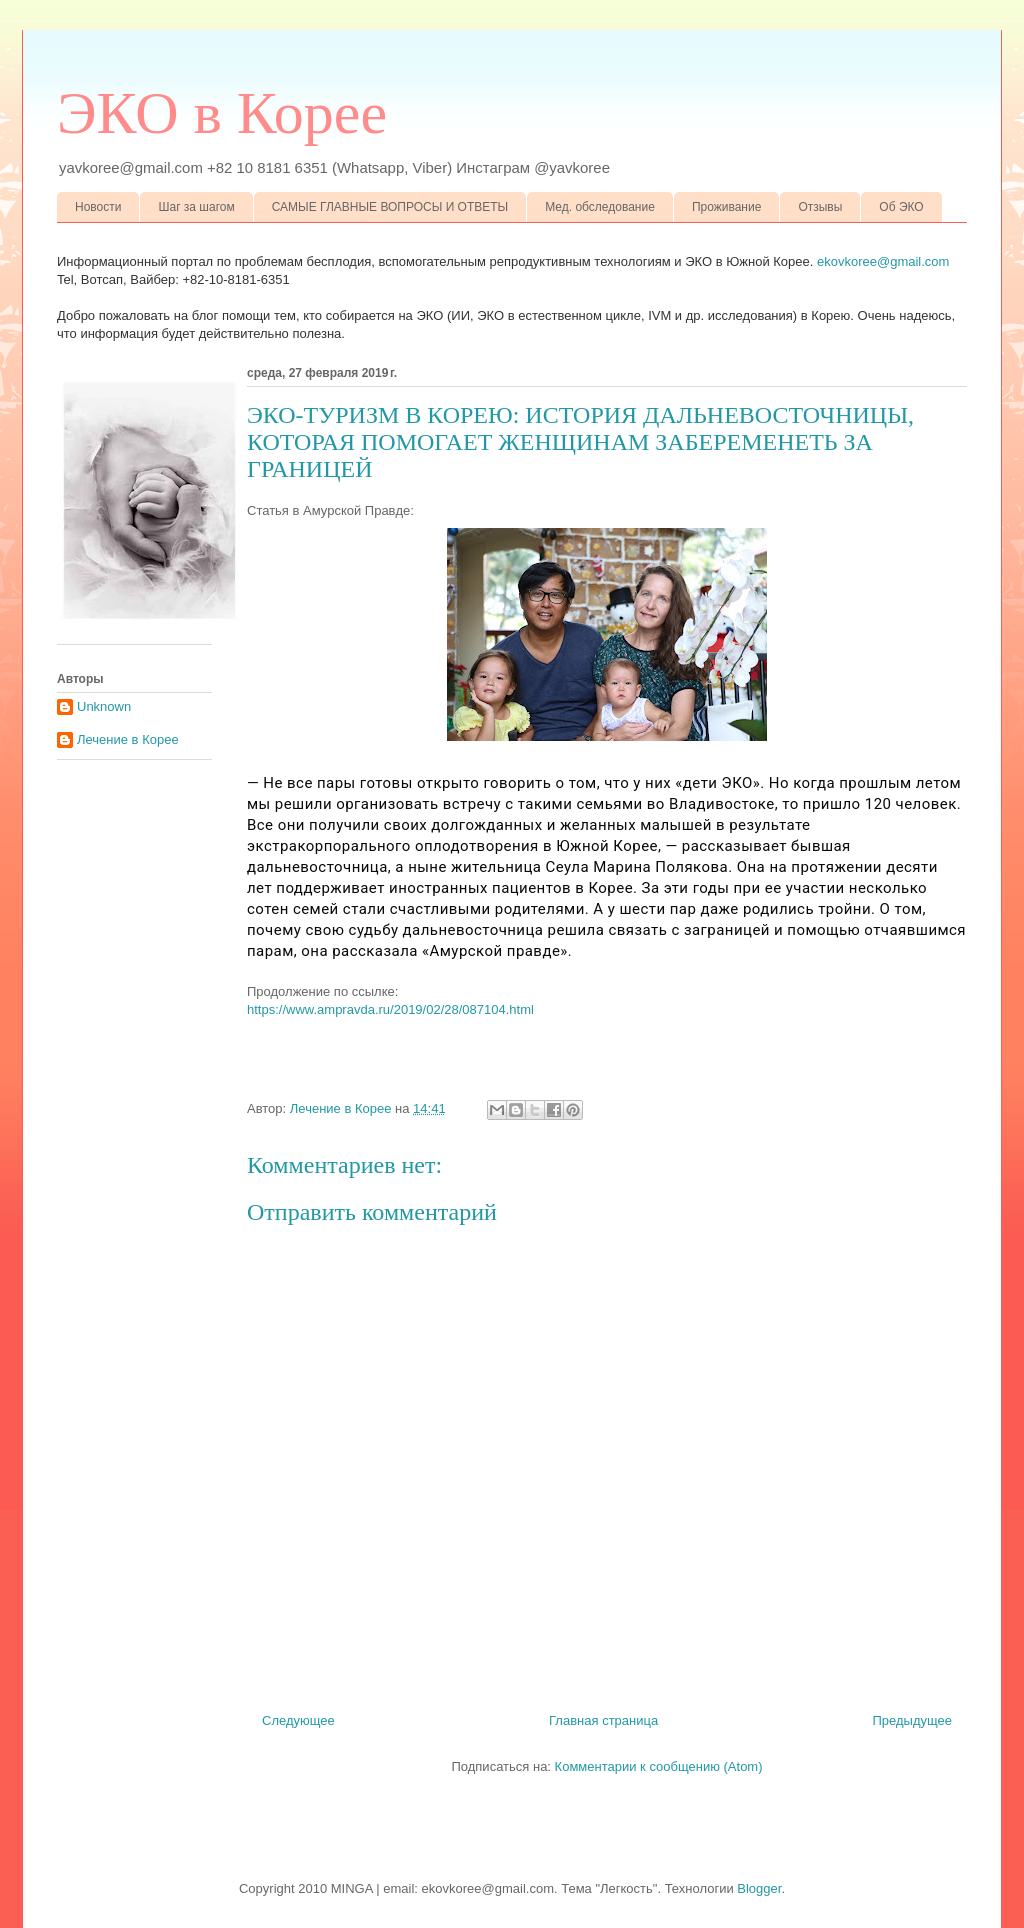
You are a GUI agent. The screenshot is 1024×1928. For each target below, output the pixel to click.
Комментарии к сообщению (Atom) (659, 1766)
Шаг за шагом (196, 207)
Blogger (759, 1888)
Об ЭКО (901, 207)
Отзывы (820, 207)
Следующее (298, 1720)
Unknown (104, 706)
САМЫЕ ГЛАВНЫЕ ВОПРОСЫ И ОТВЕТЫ (390, 207)
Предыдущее (912, 1720)
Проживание (727, 207)
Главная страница (603, 1720)
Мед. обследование (600, 207)
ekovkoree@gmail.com (883, 261)
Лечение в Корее (128, 739)
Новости (98, 207)
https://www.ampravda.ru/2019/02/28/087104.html (390, 1009)
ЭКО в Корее (222, 113)
